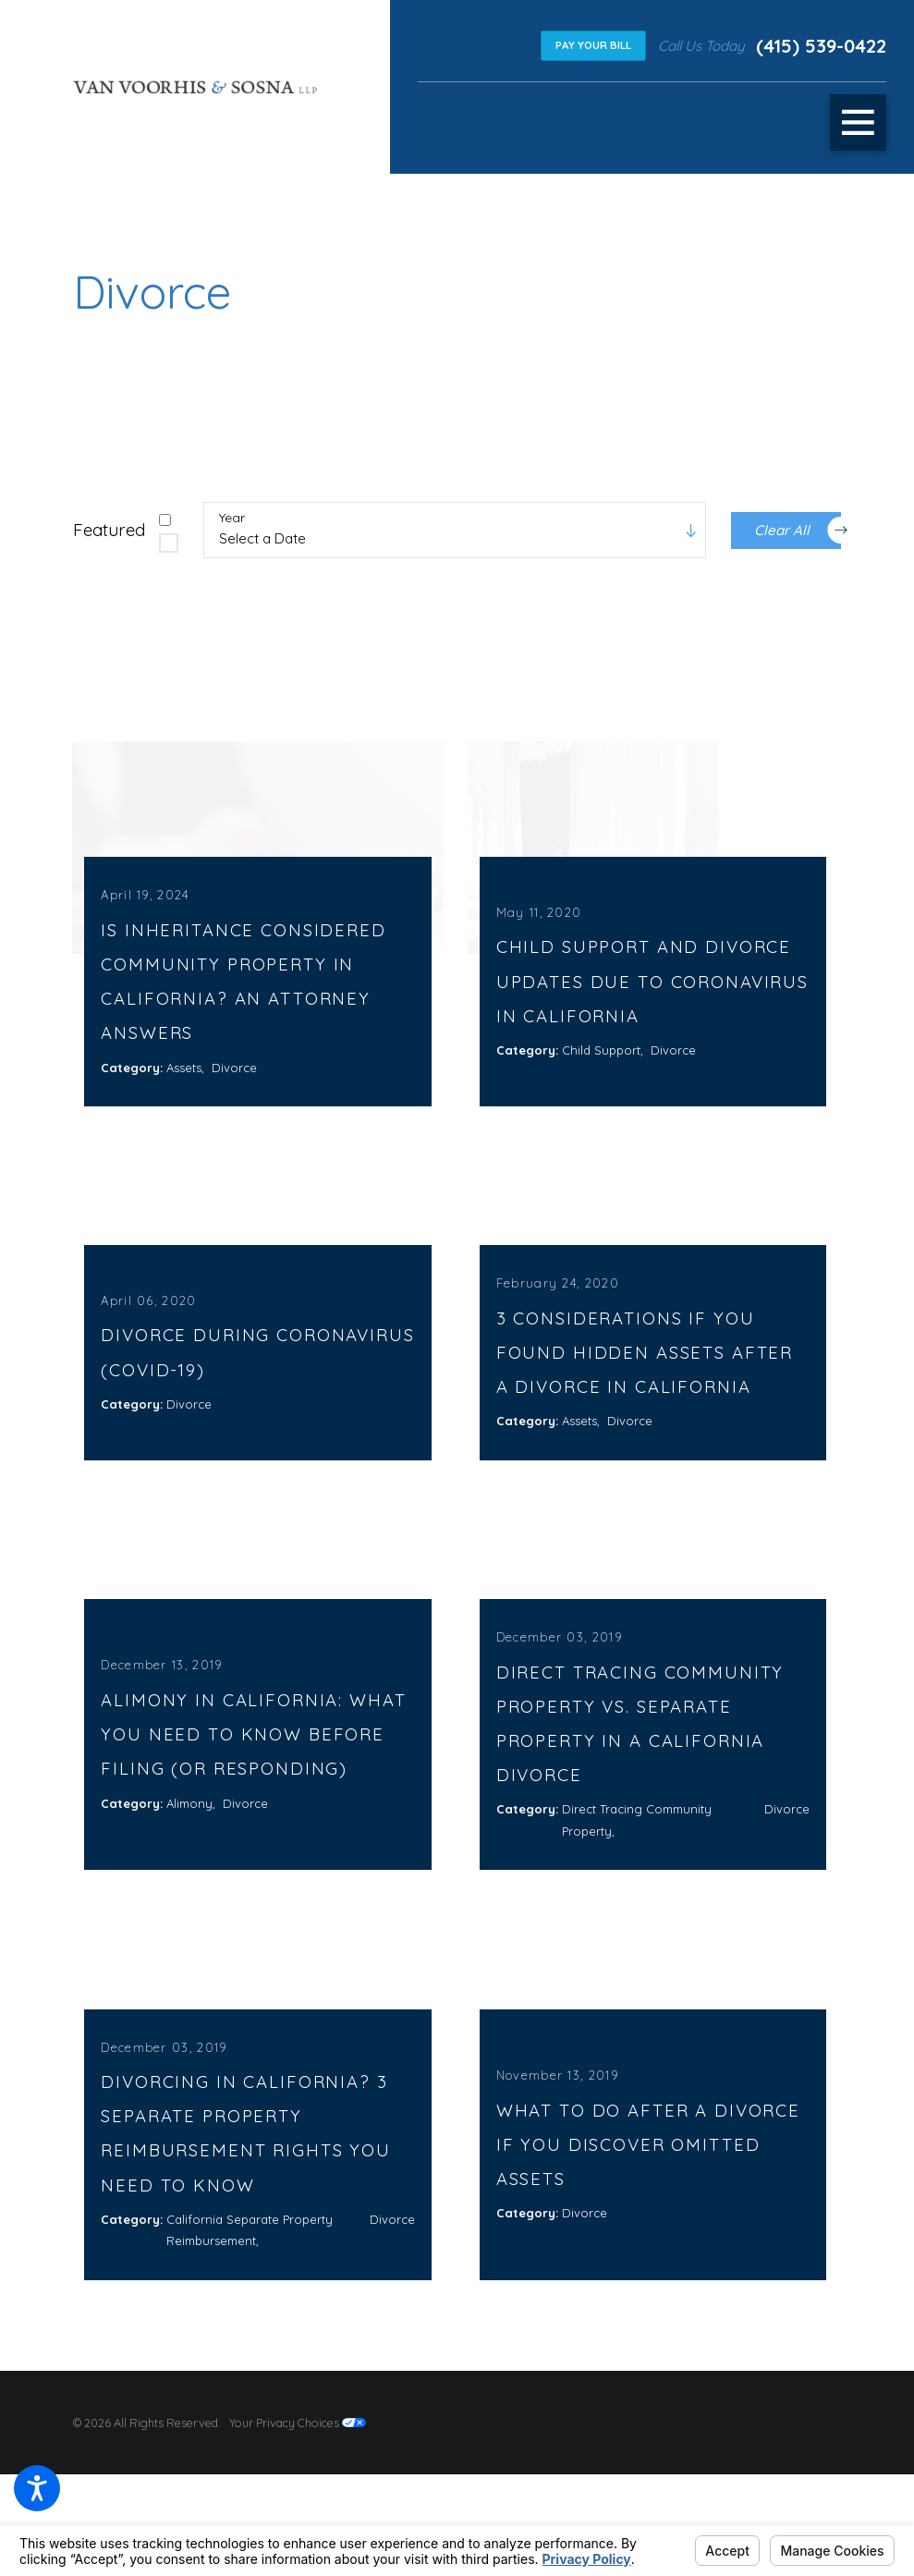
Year (232, 518)
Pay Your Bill (593, 45)
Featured (109, 530)
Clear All (797, 530)
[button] (37, 2488)
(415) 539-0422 (821, 45)
